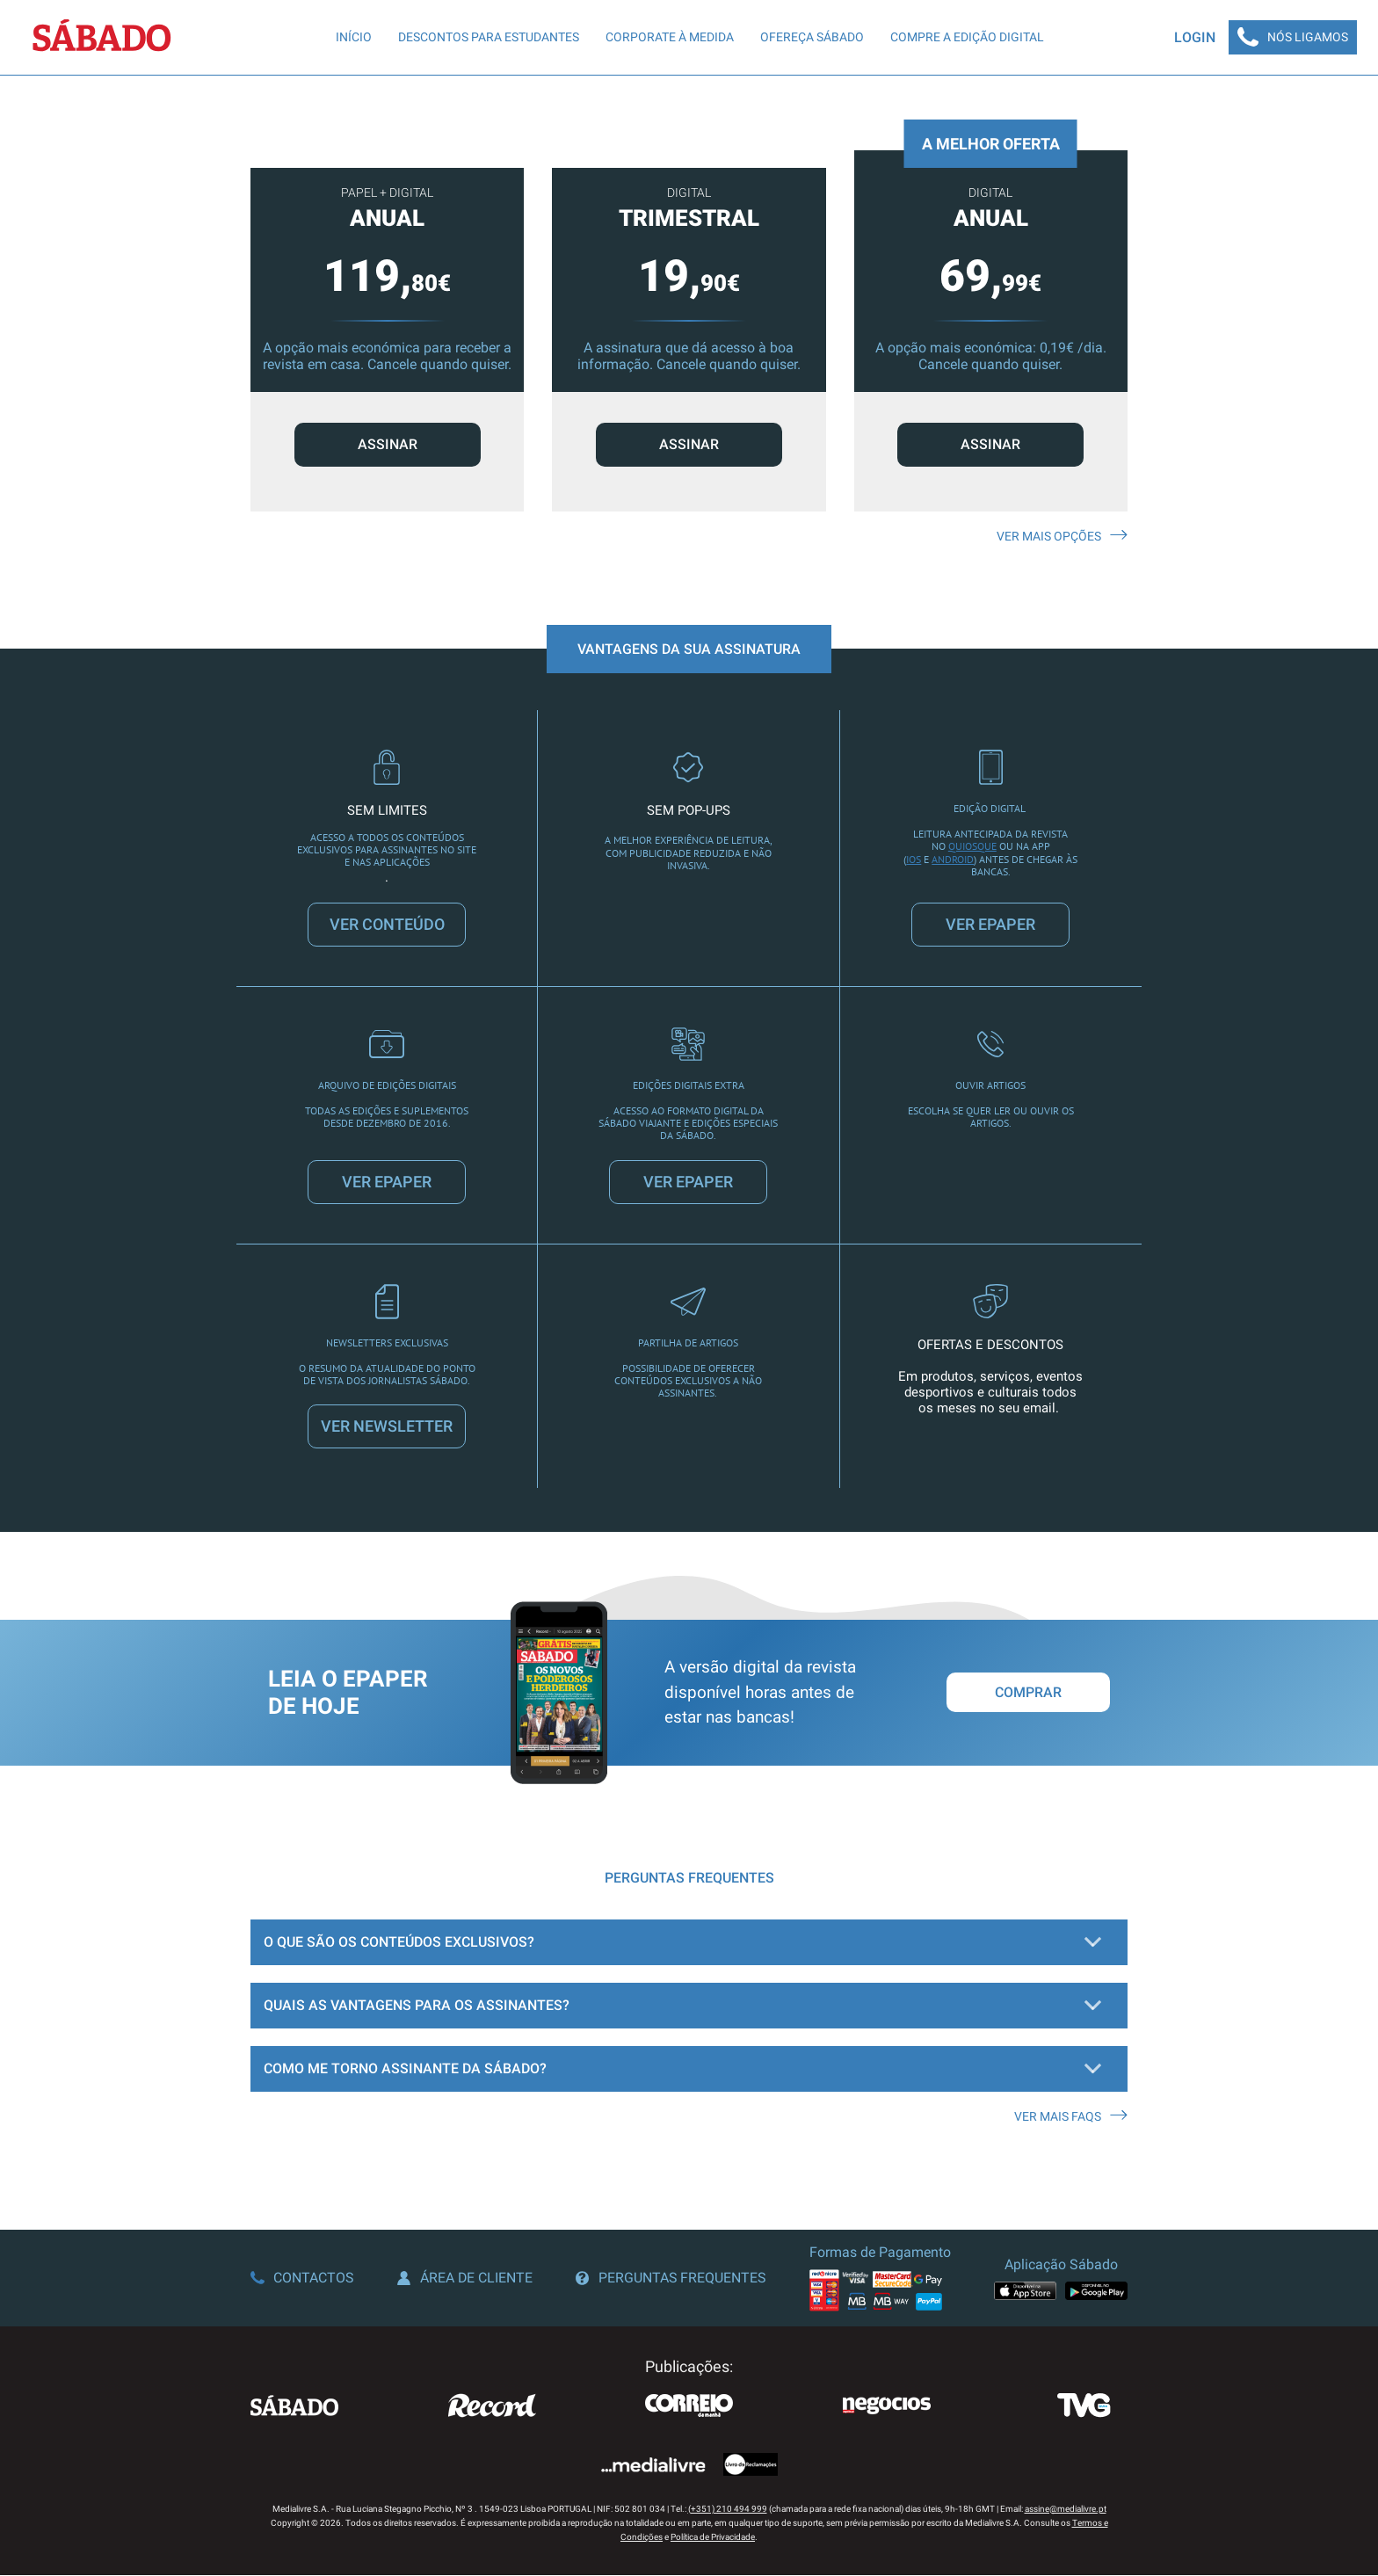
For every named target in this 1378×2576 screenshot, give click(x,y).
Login (1193, 37)
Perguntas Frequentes (671, 2279)
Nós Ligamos (1292, 37)
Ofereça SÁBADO (811, 38)
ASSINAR (387, 445)
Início (353, 38)
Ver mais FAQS (1071, 2117)
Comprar (1028, 1694)
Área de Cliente (465, 2279)
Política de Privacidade (713, 2538)
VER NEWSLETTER (387, 1428)
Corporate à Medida (669, 38)
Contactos (302, 2279)
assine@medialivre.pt (1065, 2509)
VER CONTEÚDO (387, 925)
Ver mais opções (1062, 537)
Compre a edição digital (966, 38)
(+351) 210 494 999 (727, 2509)
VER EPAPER (990, 925)
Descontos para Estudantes (487, 38)
